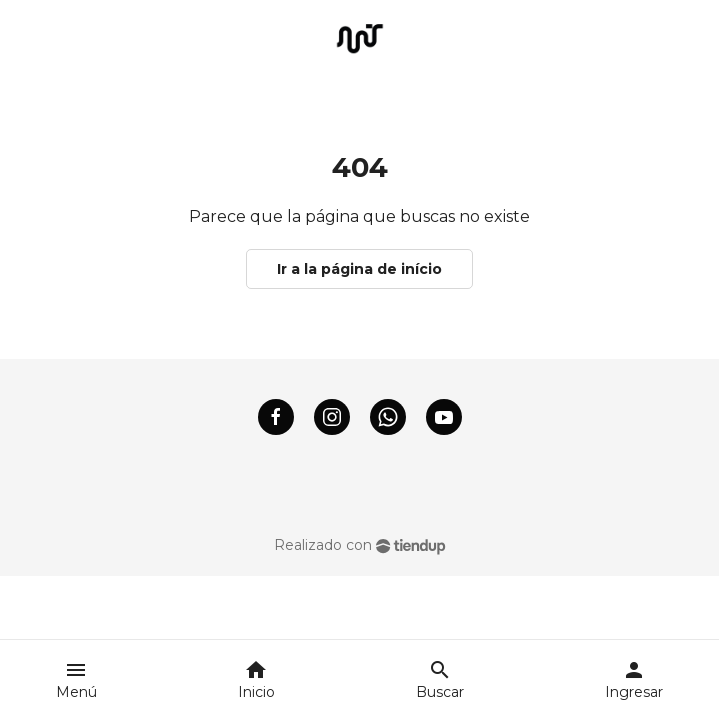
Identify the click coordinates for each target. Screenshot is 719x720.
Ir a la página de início (359, 269)
